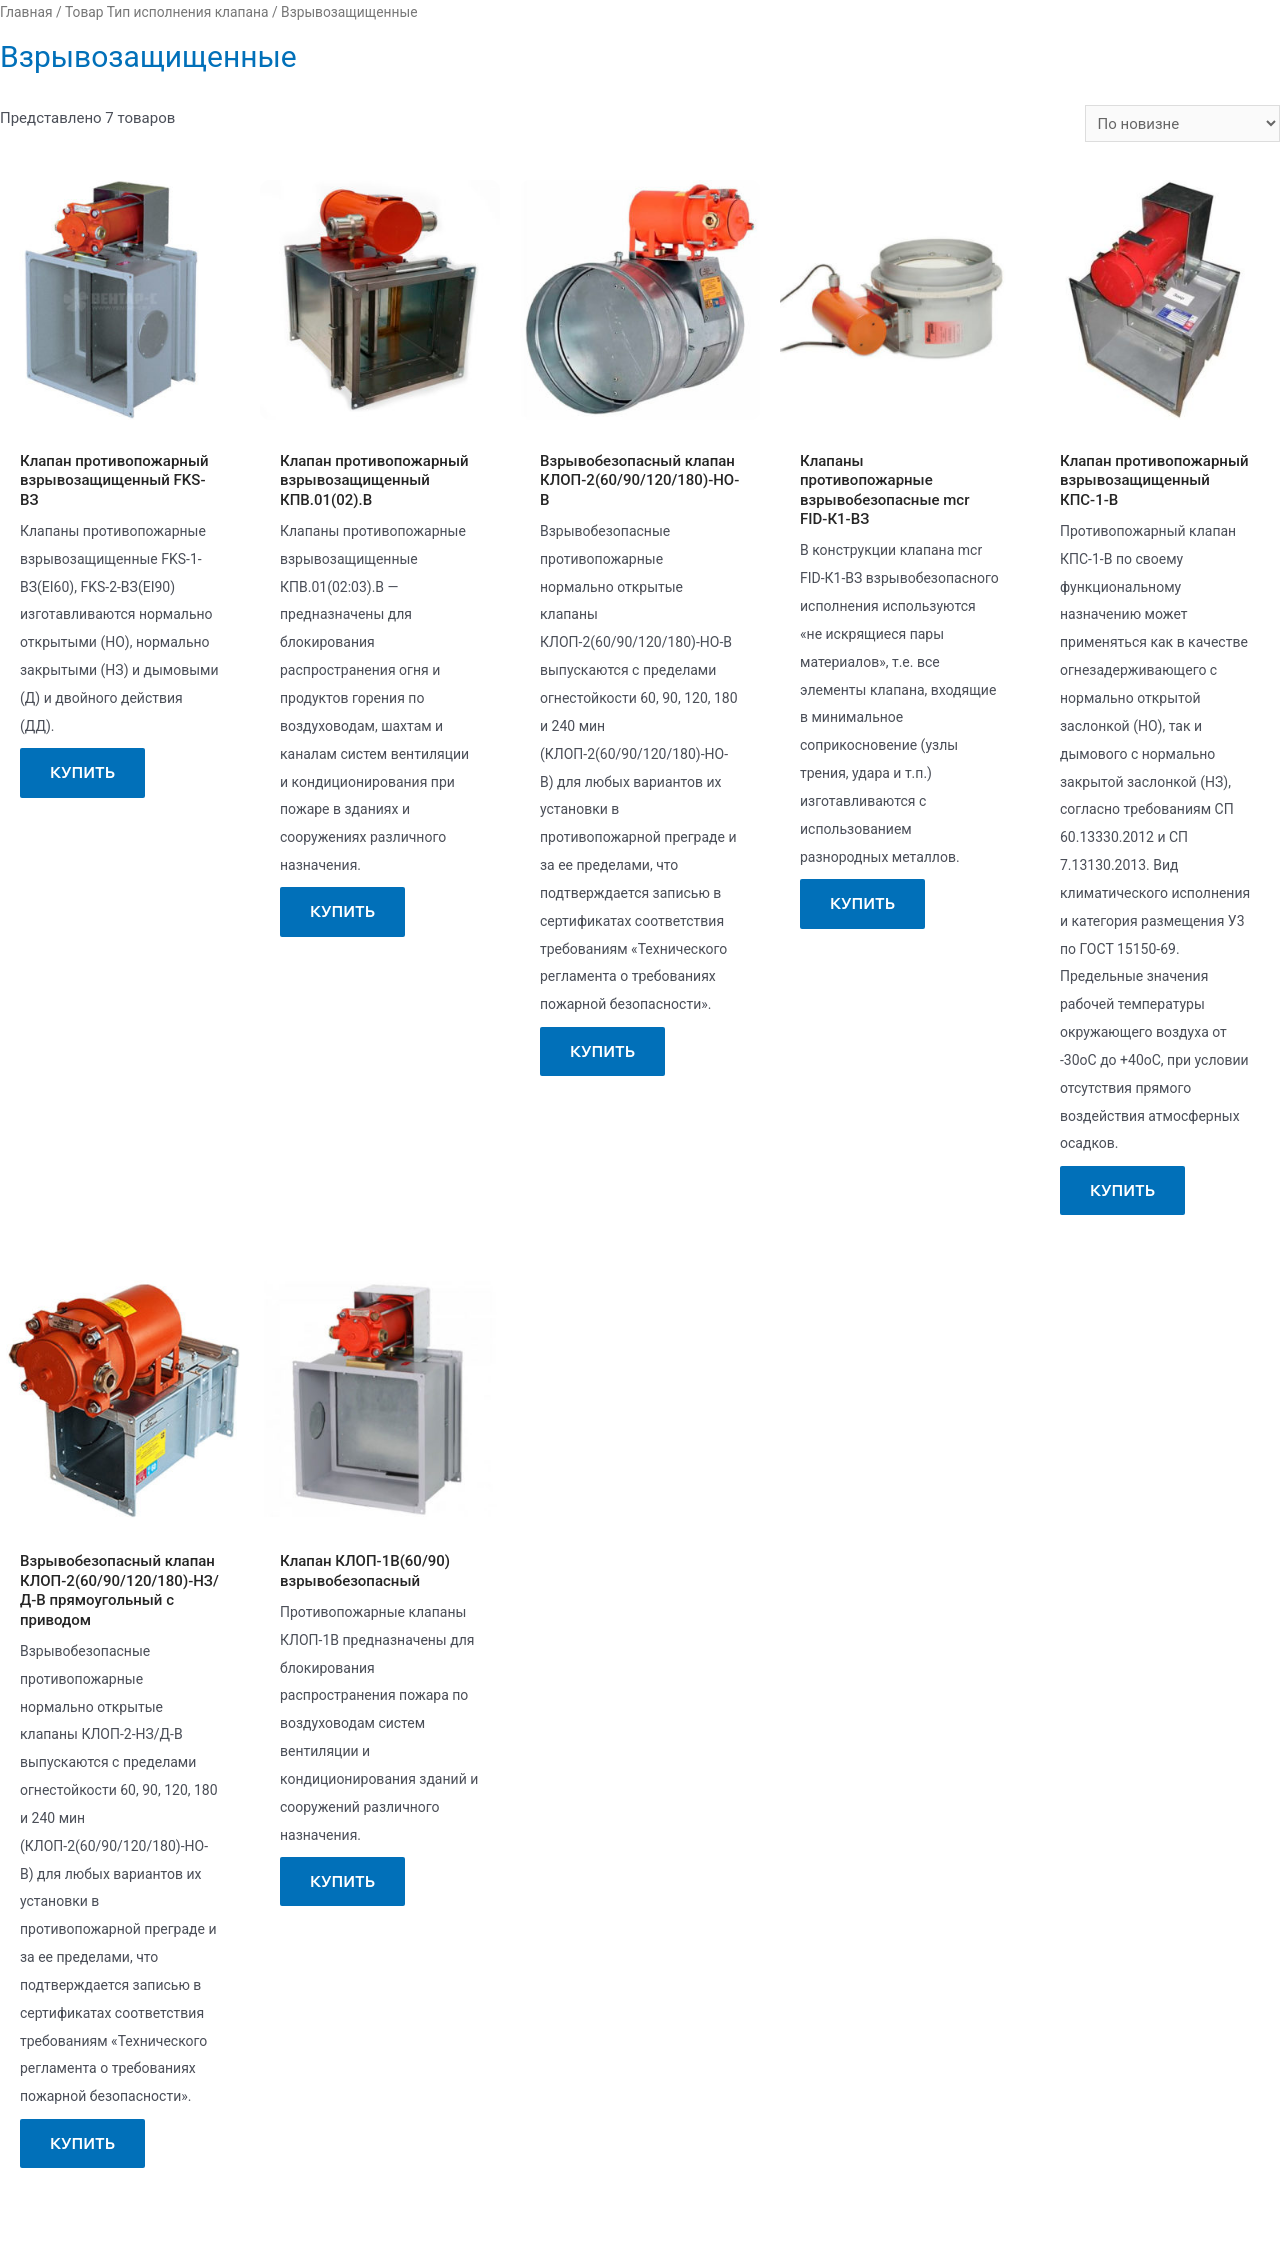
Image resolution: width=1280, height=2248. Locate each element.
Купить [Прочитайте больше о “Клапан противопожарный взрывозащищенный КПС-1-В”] (1122, 1190)
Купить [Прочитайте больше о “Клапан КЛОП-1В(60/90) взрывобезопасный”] (342, 1881)
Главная (26, 12)
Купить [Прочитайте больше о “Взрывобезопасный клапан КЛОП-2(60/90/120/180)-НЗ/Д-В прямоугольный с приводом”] (82, 2143)
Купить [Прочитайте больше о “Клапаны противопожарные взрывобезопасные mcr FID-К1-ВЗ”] (862, 903)
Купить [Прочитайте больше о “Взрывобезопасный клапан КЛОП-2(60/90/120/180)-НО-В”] (602, 1051)
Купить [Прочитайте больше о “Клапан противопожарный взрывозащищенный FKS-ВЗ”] (82, 772)
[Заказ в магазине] (1182, 123)
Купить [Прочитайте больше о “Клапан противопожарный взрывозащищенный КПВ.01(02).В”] (342, 911)
